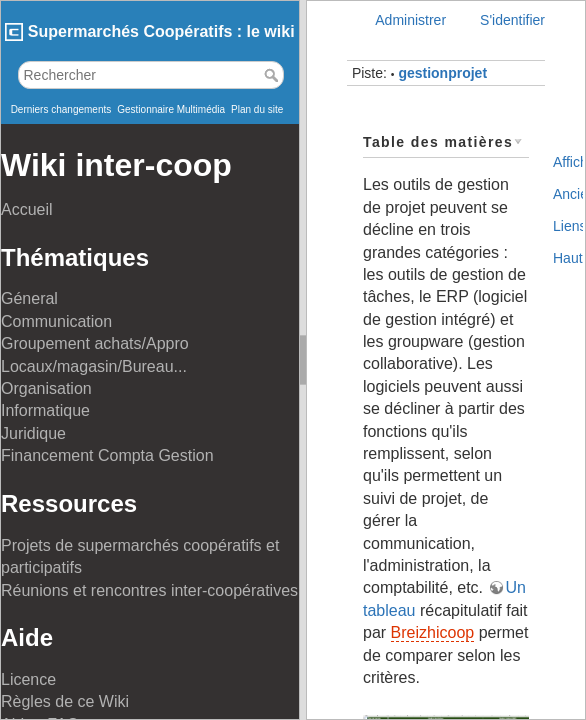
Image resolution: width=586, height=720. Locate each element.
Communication (56, 321)
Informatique (45, 410)
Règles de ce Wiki (65, 701)
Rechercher (273, 75)
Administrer (410, 20)
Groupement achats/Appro (95, 343)
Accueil (27, 209)
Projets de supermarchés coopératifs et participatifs (140, 556)
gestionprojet (442, 73)
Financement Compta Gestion (107, 455)
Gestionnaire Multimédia (171, 109)
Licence (28, 679)
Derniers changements (61, 109)
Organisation (46, 388)
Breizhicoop (433, 632)
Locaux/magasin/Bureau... (94, 366)
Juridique (33, 433)
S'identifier (512, 20)
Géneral (29, 298)
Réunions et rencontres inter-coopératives (149, 590)
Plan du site (257, 109)
